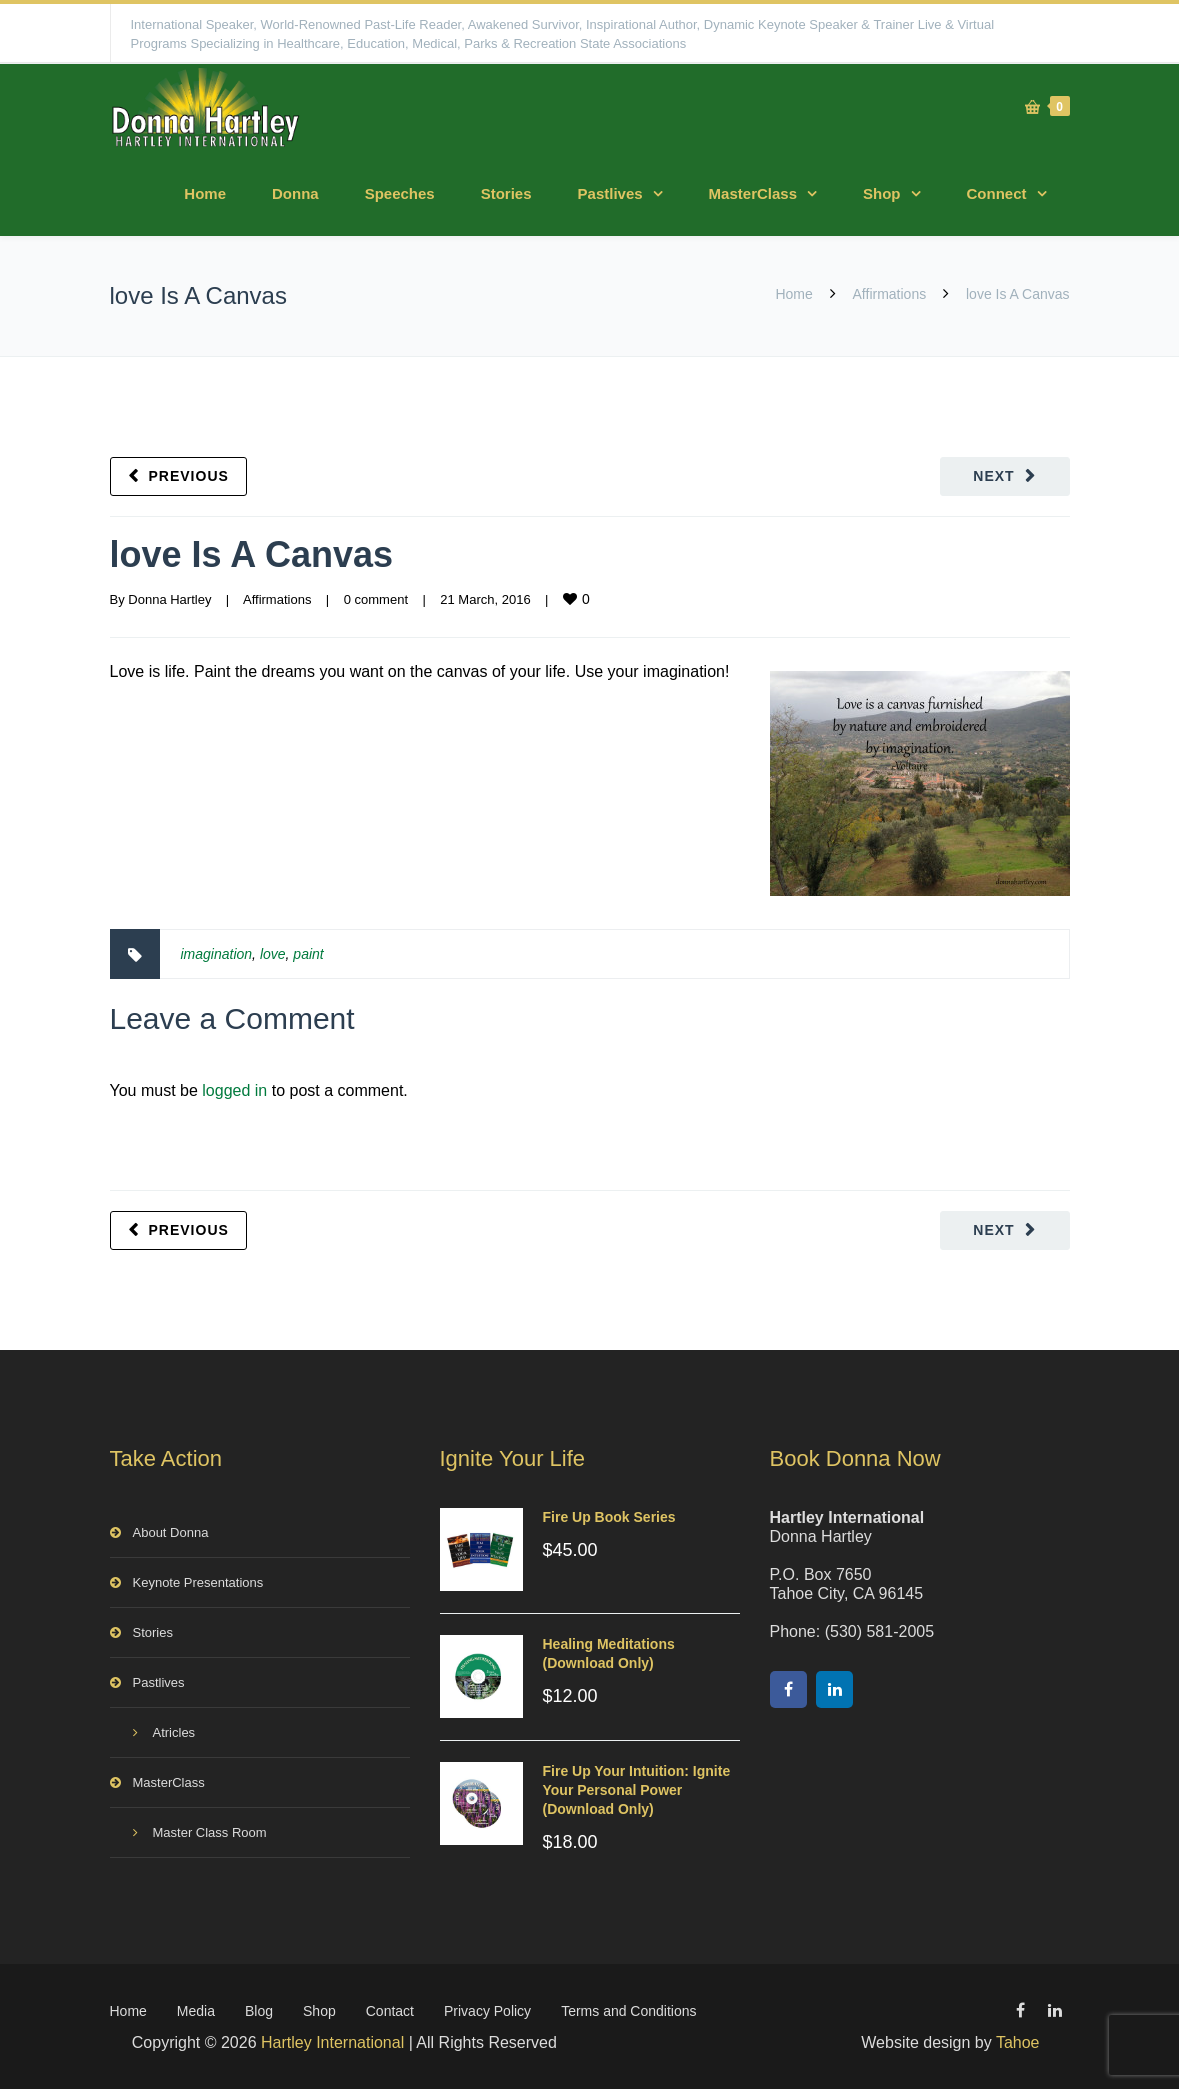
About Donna (171, 1532)
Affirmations (890, 294)
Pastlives (610, 193)
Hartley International (332, 2042)
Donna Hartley (169, 599)
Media (196, 2011)
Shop (882, 193)
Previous (189, 476)
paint (308, 954)
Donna (295, 193)
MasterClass (753, 193)
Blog (259, 2011)
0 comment (376, 599)
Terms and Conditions (628, 2011)
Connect (997, 193)
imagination (217, 954)
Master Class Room (210, 1832)
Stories (506, 193)
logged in (234, 1090)
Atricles (174, 1732)
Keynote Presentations (198, 1582)
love (273, 954)
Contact (390, 2011)
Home (205, 193)
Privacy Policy (487, 2011)
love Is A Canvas (251, 554)
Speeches (400, 193)
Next (993, 476)
